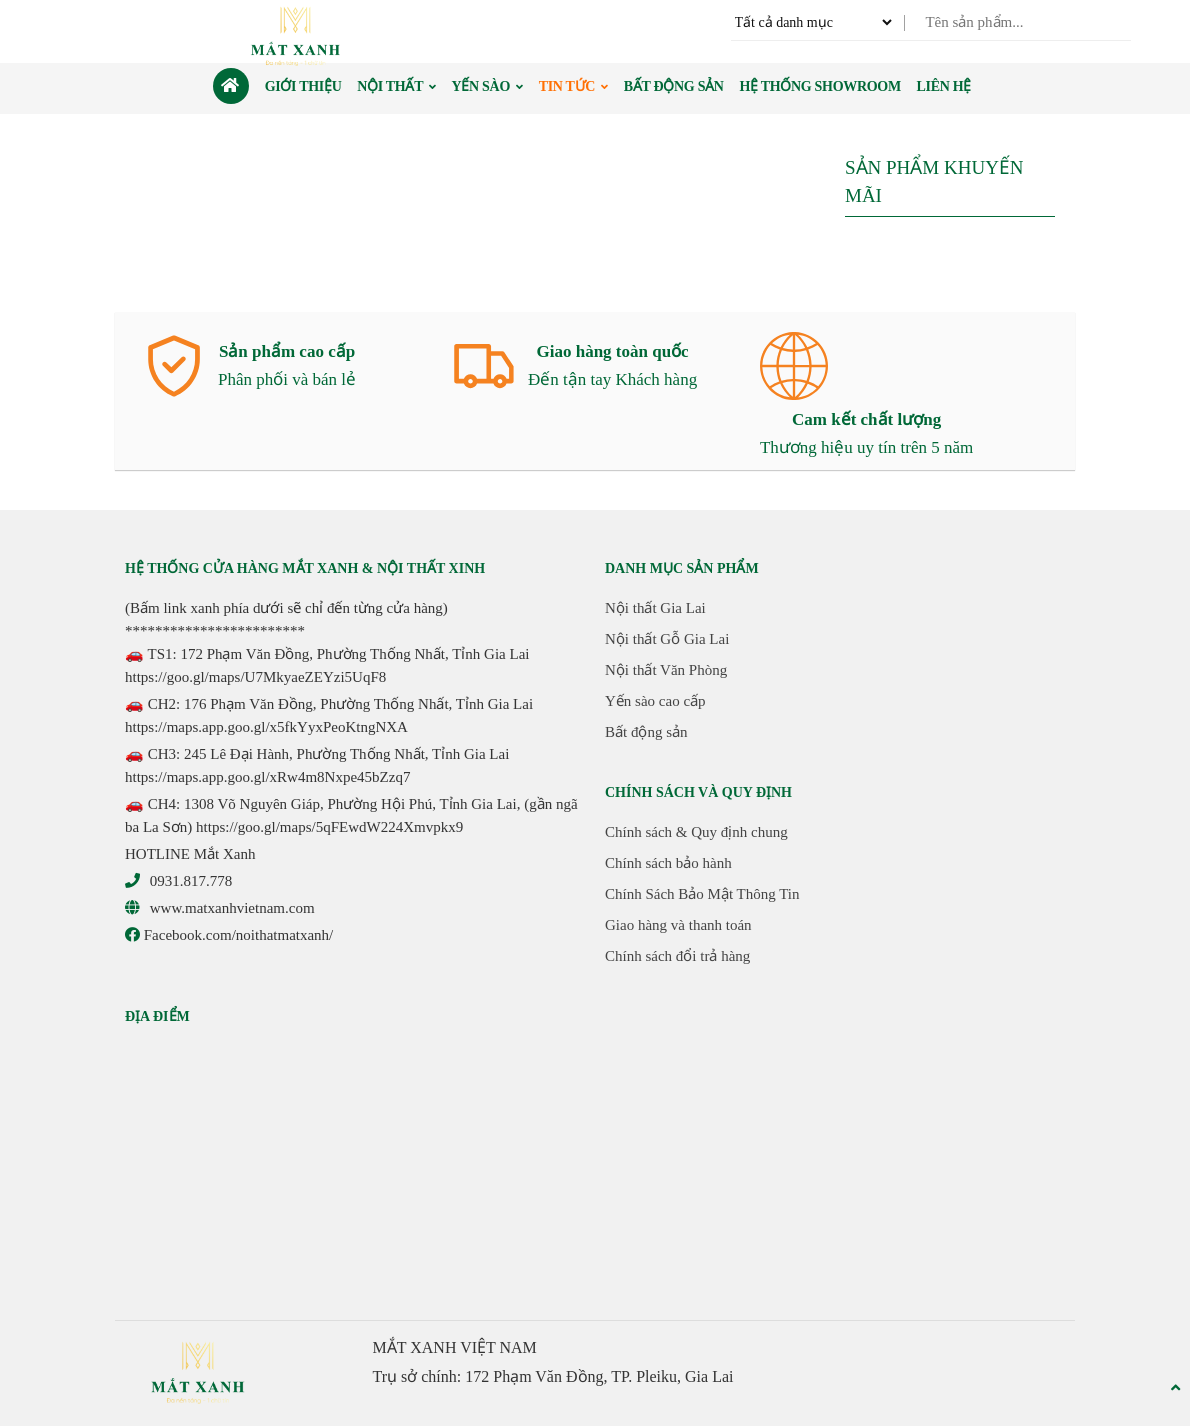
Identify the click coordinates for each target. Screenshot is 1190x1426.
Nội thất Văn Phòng (666, 670)
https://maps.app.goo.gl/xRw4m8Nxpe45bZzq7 (267, 777)
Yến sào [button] (487, 86)
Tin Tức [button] (573, 86)
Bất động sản (646, 732)
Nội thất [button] (396, 86)
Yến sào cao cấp (655, 701)
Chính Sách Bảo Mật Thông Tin (702, 894)
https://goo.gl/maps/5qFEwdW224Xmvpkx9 (329, 827)
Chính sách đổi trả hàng (677, 956)
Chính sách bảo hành (668, 863)
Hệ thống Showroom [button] (819, 86)
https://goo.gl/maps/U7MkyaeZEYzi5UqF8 (255, 677)
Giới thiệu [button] (303, 86)
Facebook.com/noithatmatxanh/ (229, 935)
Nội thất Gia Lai (655, 608)
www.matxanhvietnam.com (232, 908)
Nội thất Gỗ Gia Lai (667, 639)
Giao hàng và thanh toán (678, 925)
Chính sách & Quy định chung (696, 832)
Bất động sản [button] (674, 86)
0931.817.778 (191, 881)
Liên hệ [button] (944, 86)
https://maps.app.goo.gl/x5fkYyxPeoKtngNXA (266, 727)
